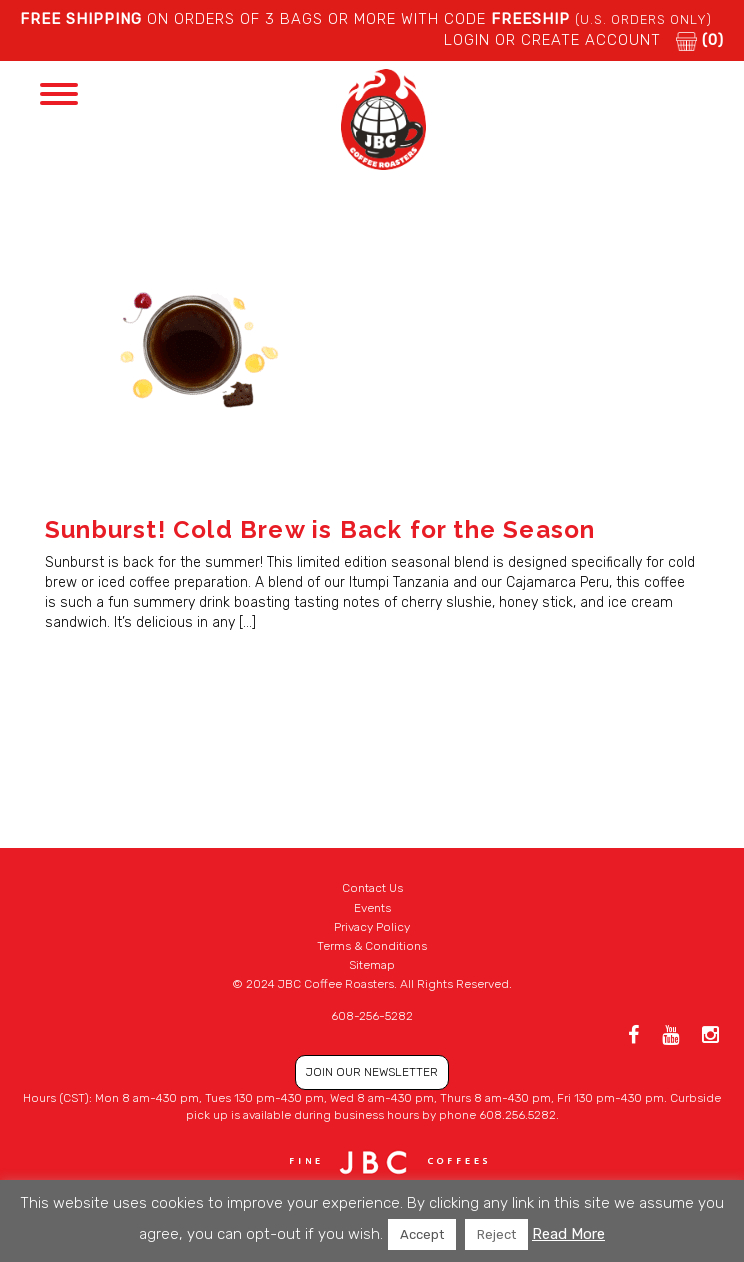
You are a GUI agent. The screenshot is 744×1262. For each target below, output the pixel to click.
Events (372, 908)
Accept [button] (422, 1234)
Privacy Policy (372, 927)
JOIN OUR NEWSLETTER (372, 1072)
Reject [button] (496, 1234)
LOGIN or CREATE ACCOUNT (552, 40)
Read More (568, 1234)
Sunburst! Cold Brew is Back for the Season (320, 529)
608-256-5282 (372, 1016)
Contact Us (372, 888)
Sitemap (372, 965)
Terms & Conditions (372, 946)
